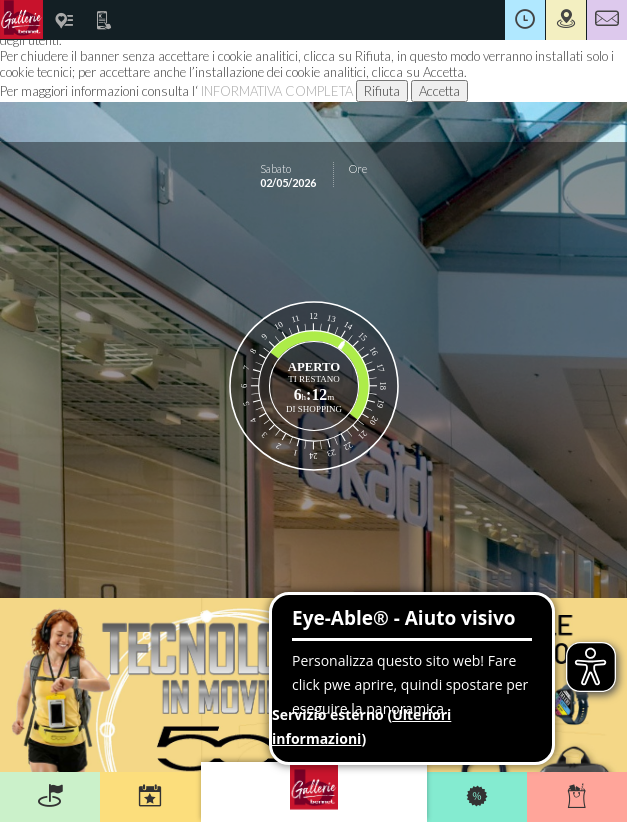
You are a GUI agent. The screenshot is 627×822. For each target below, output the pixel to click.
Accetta (439, 91)
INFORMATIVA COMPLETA (277, 91)
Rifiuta (382, 91)
